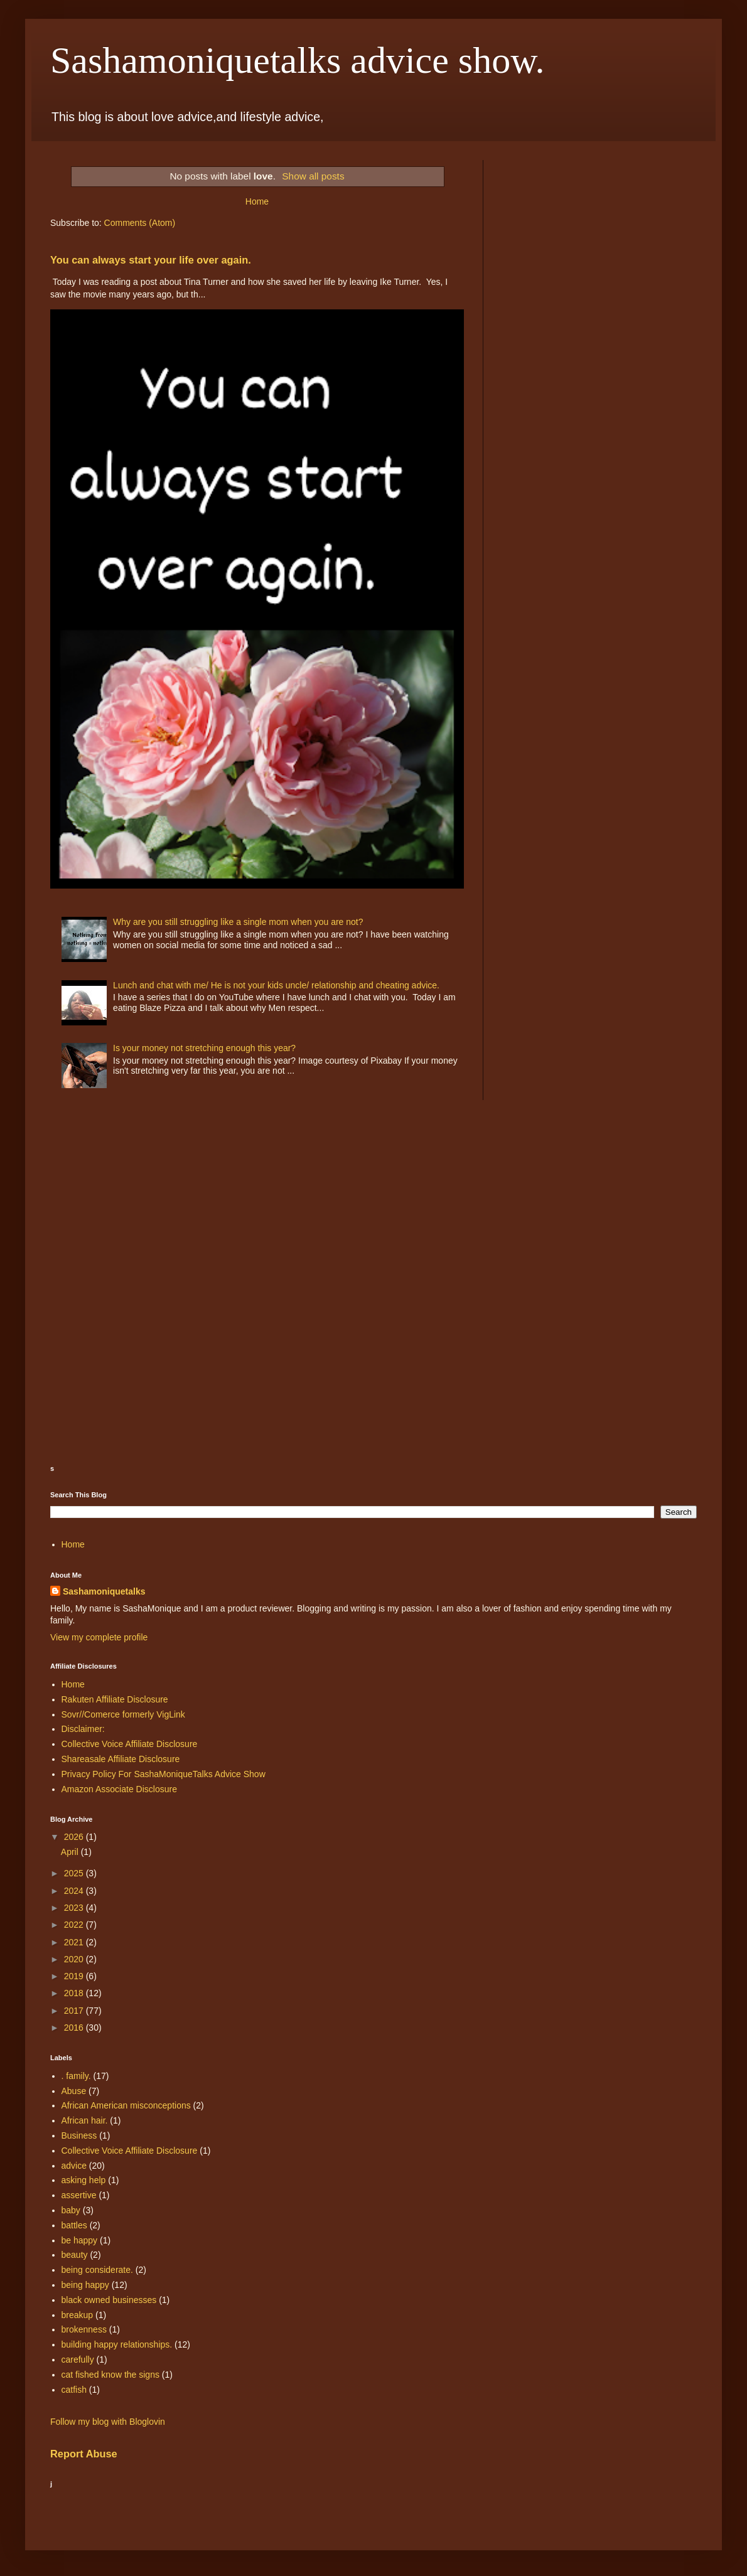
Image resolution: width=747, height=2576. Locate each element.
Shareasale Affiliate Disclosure (121, 1759)
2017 (75, 2011)
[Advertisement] (113, 1200)
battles (74, 2225)
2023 (75, 1908)
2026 (75, 1837)
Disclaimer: (83, 1729)
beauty (75, 2255)
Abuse (74, 2091)
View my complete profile (99, 1637)
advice (74, 2166)
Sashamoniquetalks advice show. (297, 60)
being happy (85, 2285)
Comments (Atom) (140, 223)
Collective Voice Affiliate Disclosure (130, 1744)
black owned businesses (109, 2300)
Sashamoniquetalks (104, 1591)
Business (79, 2135)
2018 (75, 1993)
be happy (80, 2240)
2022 (75, 1925)
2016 (75, 2028)
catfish (74, 2390)
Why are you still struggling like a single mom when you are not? (238, 922)
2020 (75, 1959)
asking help (84, 2180)
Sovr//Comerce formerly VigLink (123, 1714)
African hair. (85, 2120)
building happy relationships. (117, 2344)
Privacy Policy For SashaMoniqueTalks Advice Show (164, 1774)
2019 (75, 1976)
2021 (75, 1942)
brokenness (84, 2329)
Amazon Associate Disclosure (119, 1789)
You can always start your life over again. (150, 259)
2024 (75, 1891)
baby (71, 2210)
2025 (75, 1873)
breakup (78, 2315)
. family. (76, 2076)
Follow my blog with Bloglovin (107, 2422)
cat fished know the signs (110, 2375)
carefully (78, 2359)
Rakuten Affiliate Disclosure (115, 1699)
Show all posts (313, 176)
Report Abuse (83, 2453)
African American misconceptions (126, 2105)
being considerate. (97, 2270)
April (71, 1852)
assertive (79, 2195)
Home (257, 201)
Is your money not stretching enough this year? (204, 1048)
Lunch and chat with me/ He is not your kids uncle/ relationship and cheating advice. (276, 985)
